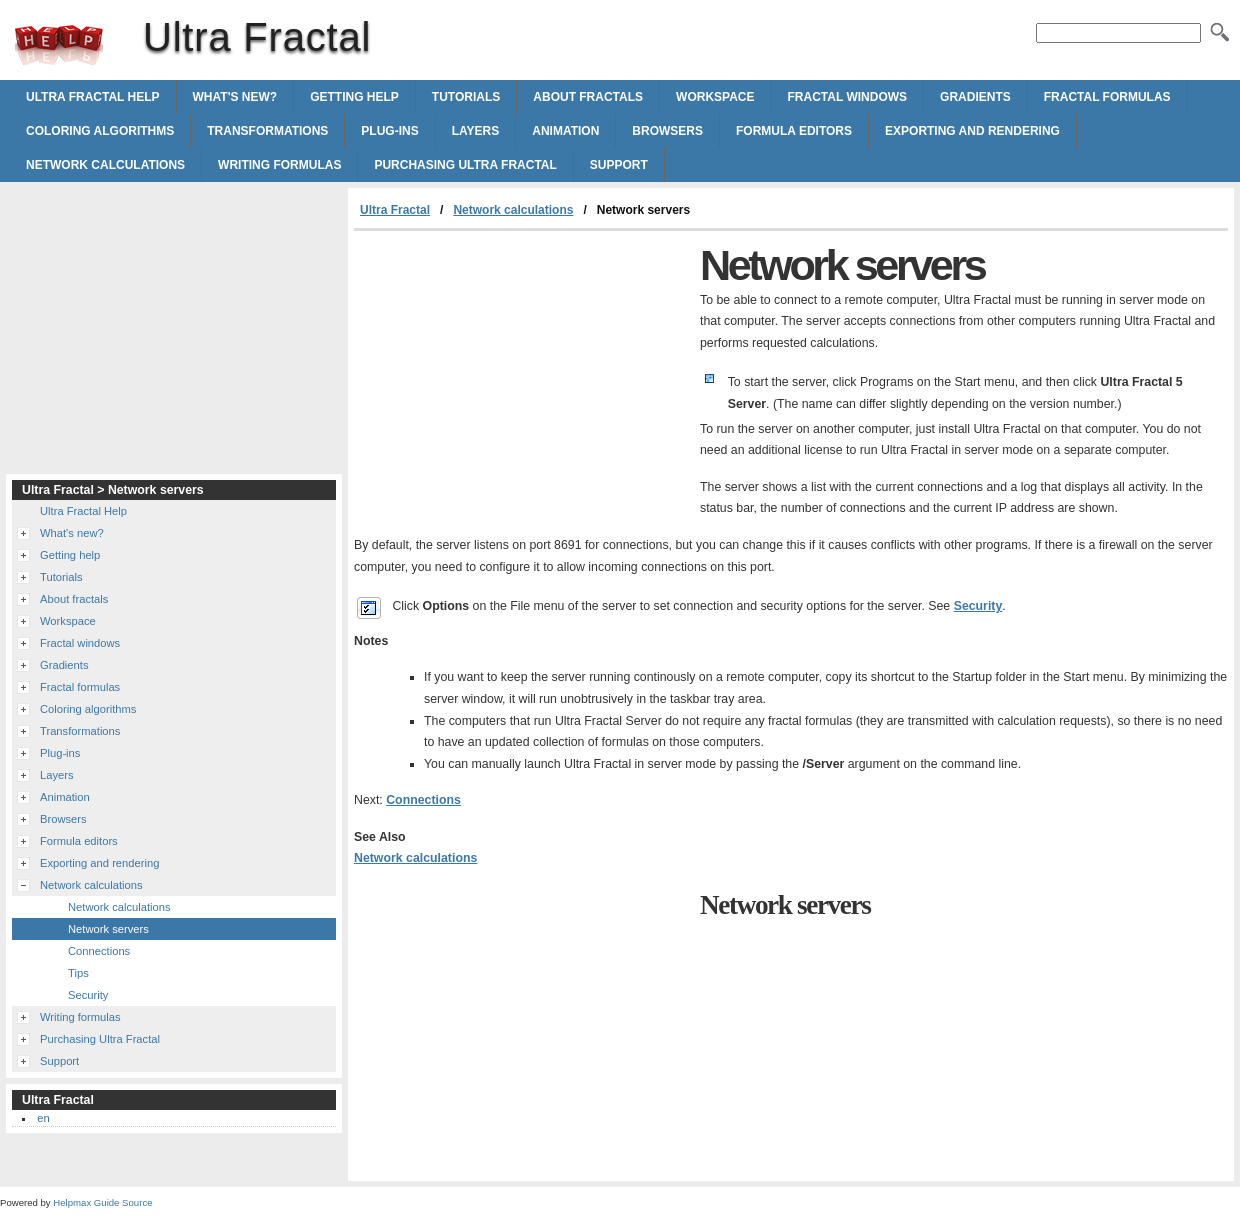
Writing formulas (279, 165)
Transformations (267, 131)
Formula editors (794, 131)
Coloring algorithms (100, 131)
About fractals (588, 97)
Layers (476, 131)
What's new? (235, 97)
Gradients (975, 97)
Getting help (354, 97)
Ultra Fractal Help (93, 97)
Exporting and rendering (972, 131)
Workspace (715, 97)
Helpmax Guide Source (102, 1202)
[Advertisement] (522, 381)
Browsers (667, 131)
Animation (565, 131)
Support (619, 165)
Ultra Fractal (59, 45)
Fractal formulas (1107, 97)
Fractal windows (848, 97)
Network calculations (105, 165)
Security (978, 606)
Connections (423, 800)
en (43, 1118)
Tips (78, 973)
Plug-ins (389, 131)
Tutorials (466, 97)
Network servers (108, 929)
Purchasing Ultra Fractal (465, 165)
